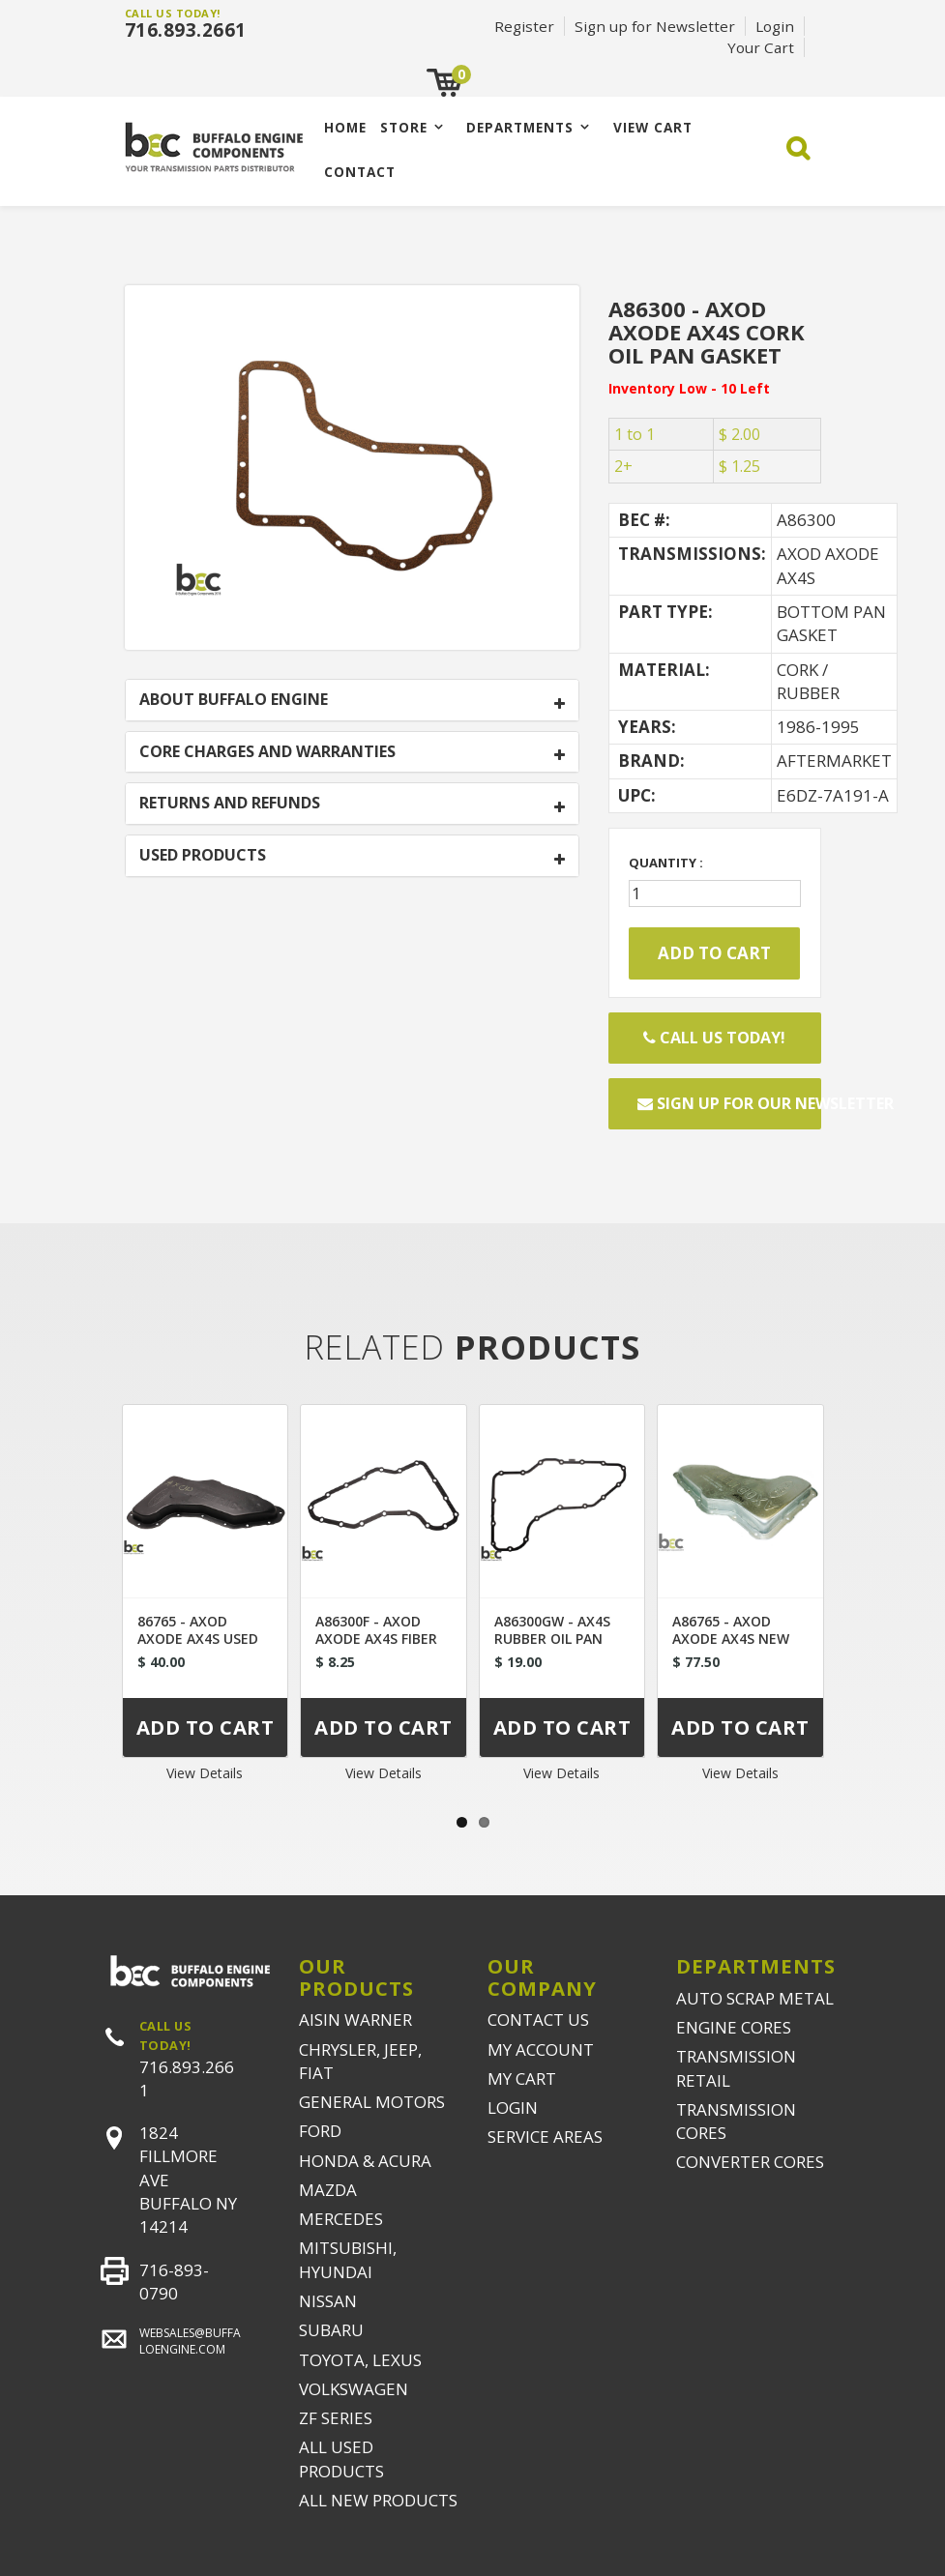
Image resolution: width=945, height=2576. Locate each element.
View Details (204, 1773)
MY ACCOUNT (540, 2049)
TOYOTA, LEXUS (360, 2360)
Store (404, 127)
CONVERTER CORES (750, 2162)
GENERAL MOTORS (372, 2102)
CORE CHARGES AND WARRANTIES (267, 752)
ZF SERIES (335, 2418)
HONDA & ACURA (365, 2161)
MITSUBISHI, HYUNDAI (348, 2259)
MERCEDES (341, 2219)
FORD (320, 2131)
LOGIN (512, 2107)
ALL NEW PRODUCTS (378, 2500)
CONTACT (360, 171)
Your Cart (760, 47)
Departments (520, 127)
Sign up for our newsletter (729, 1103)
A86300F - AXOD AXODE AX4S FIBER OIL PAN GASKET (376, 1638)
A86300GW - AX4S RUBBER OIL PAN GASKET (552, 1638)
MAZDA (328, 2190)
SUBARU (331, 2330)
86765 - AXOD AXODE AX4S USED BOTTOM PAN (197, 1638)
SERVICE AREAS (545, 2136)
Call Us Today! (714, 1037)
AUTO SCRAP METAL (755, 1998)
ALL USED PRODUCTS (341, 2458)
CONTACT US (538, 2019)
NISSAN (328, 2301)
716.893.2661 (186, 30)
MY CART (521, 2078)
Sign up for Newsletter (655, 26)
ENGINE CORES (733, 2027)
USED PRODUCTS (202, 855)
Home (345, 127)
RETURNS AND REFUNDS (229, 803)
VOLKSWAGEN (353, 2389)
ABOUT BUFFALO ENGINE (233, 700)
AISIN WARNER (355, 2019)
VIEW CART (653, 127)
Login (774, 26)
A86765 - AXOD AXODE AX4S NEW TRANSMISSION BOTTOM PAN (730, 1647)
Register (524, 26)
